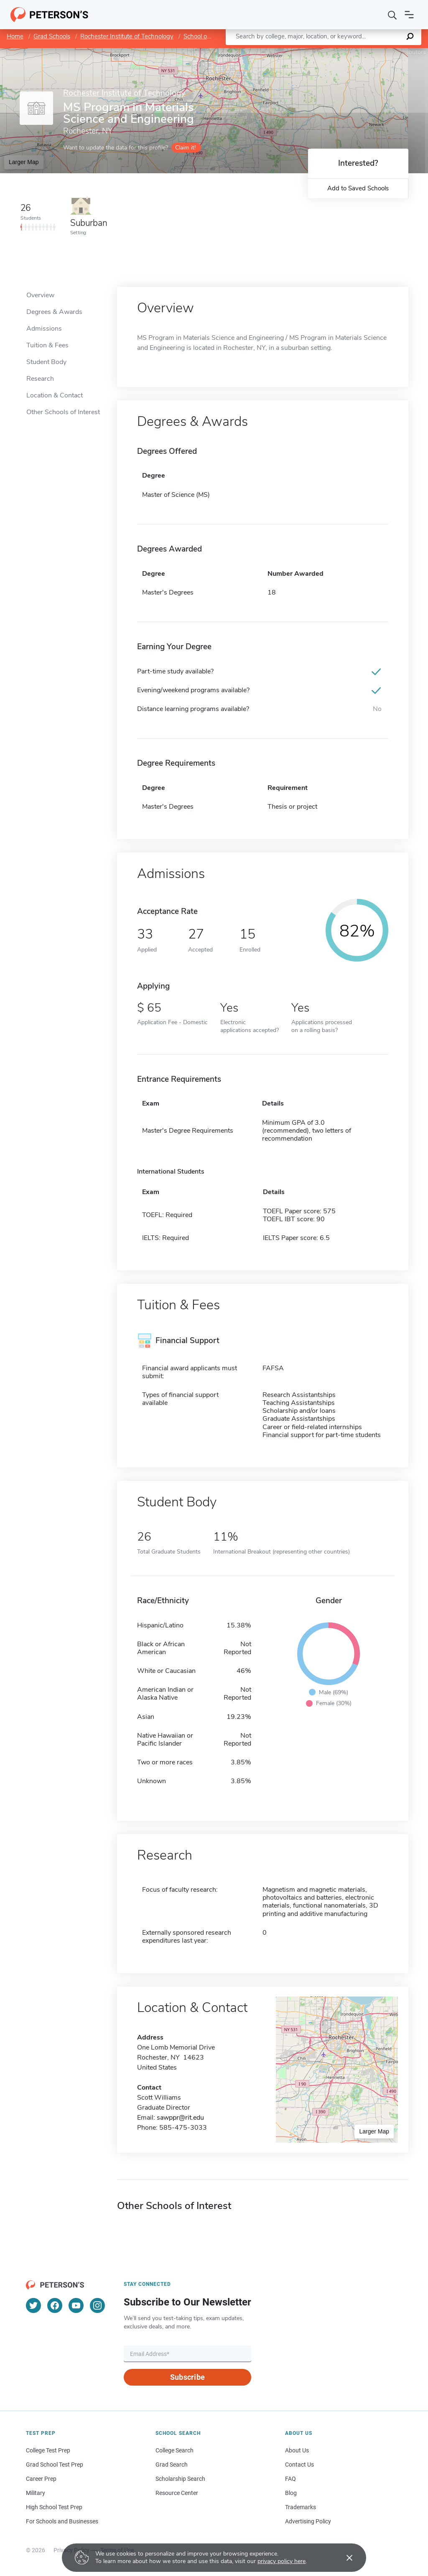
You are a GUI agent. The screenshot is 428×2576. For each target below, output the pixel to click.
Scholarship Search (180, 2478)
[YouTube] (76, 2305)
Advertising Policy (308, 2521)
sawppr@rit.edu (180, 2117)
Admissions (44, 328)
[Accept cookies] (343, 2557)
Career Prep (41, 2478)
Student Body (46, 362)
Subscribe (187, 2377)
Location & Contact (54, 395)
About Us (297, 2450)
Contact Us (299, 2464)
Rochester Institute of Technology (126, 36)
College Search (174, 2450)
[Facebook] (54, 2305)
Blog (291, 2493)
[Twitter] (33, 2305)
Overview (40, 295)
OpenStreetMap (371, 52)
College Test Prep (48, 2450)
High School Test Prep (54, 2507)
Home (15, 36)
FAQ (290, 2478)
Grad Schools (51, 36)
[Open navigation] (409, 14)
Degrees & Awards (54, 311)
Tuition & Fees (47, 345)
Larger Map (24, 162)
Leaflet (326, 52)
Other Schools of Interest (63, 412)
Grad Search (171, 2464)
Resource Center (176, 2493)
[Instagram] (97, 2305)
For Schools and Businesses (62, 2521)
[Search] (392, 14)
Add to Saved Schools (358, 188)
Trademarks (300, 2507)
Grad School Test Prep (54, 2464)
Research (40, 378)
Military (35, 2493)
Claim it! (185, 148)
